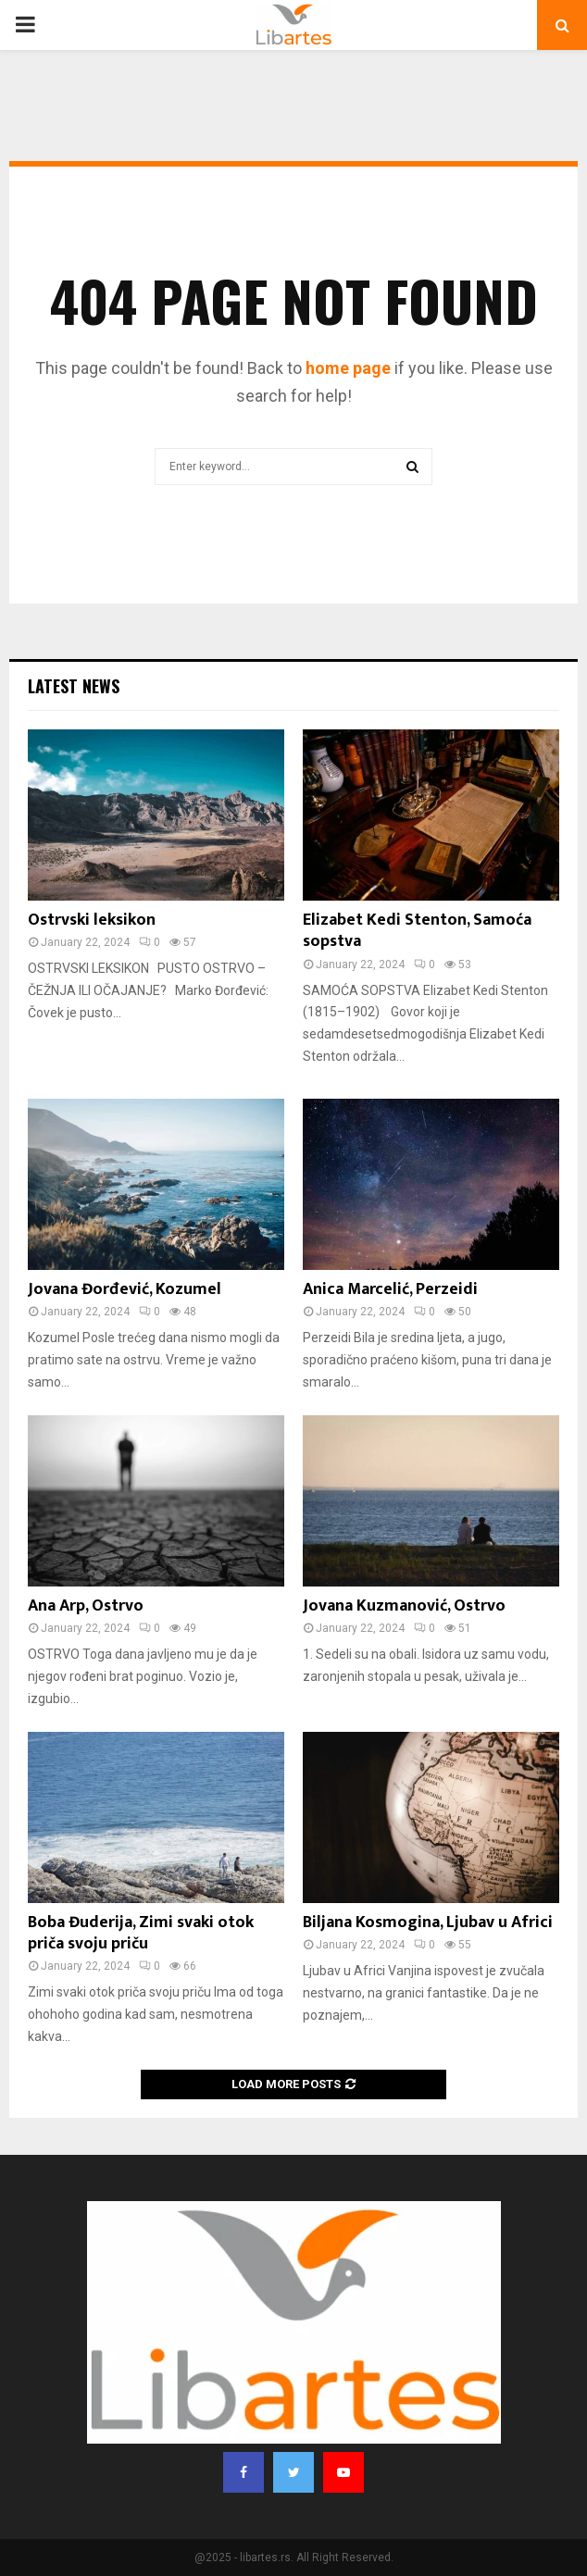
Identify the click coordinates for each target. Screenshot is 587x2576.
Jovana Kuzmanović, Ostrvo (404, 1606)
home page (348, 368)
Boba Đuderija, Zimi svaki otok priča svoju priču (141, 1933)
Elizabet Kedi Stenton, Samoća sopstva (417, 930)
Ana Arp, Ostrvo (86, 1606)
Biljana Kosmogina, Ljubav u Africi (428, 1922)
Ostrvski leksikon (92, 920)
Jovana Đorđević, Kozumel (124, 1289)
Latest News (73, 686)
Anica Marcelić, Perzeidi (390, 1289)
